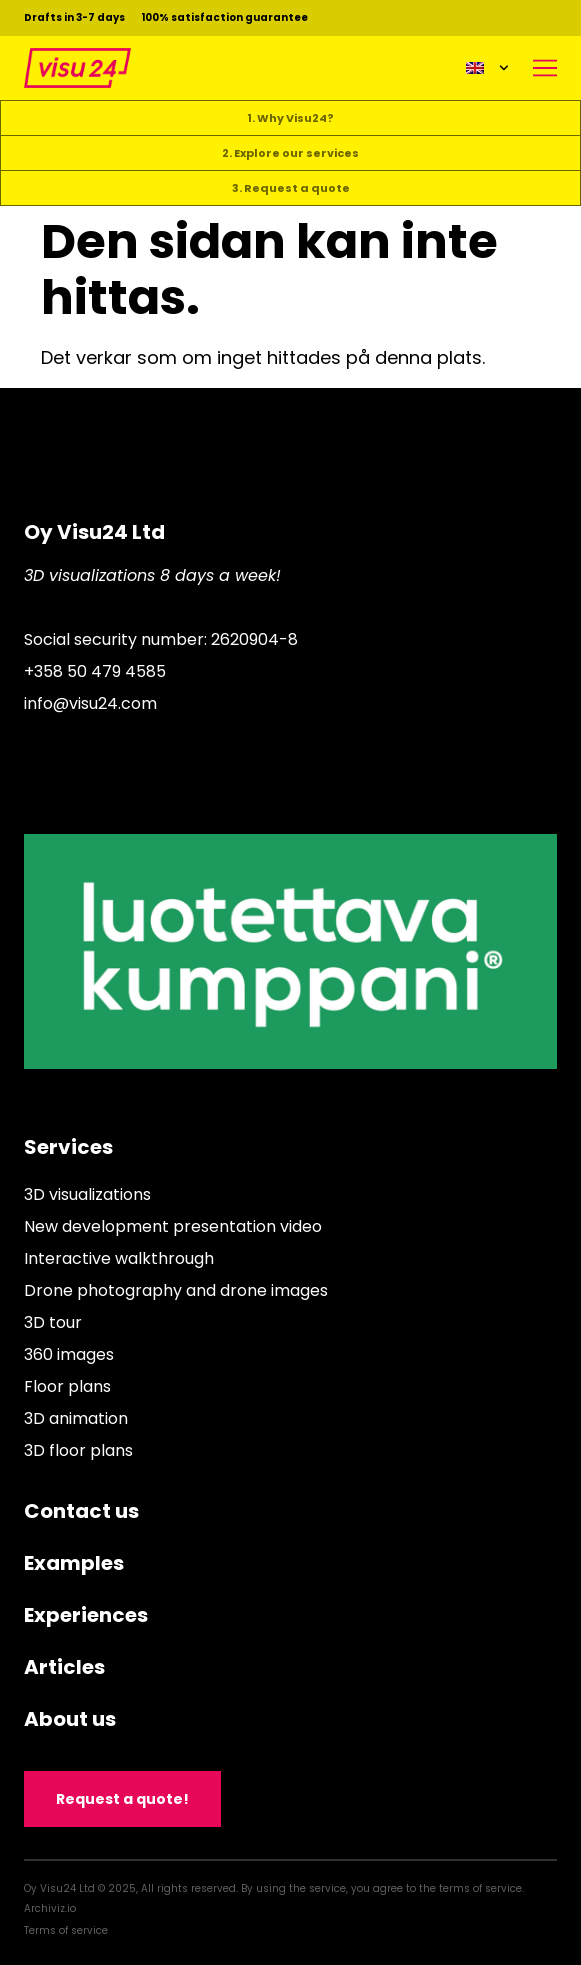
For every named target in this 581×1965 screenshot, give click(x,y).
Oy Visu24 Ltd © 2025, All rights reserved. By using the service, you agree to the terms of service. (274, 1888)
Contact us (81, 1511)
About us (70, 1719)
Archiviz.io (50, 1908)
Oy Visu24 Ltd (94, 532)
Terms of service (66, 1930)
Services (68, 1147)
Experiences (86, 1615)
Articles (64, 1667)
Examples (74, 1563)
